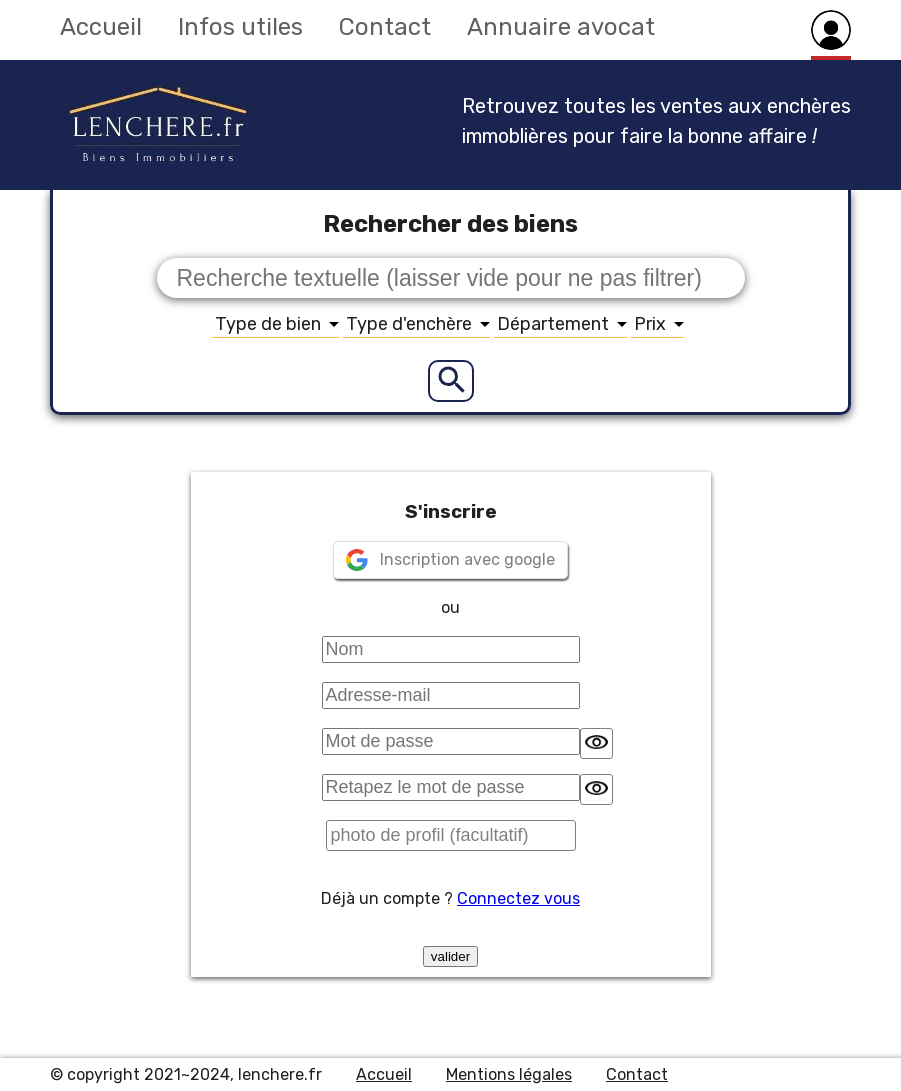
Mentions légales (509, 1074)
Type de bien (277, 324)
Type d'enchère (418, 324)
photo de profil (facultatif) (430, 835)
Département (562, 324)
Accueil (101, 27)
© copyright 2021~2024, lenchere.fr (186, 1074)
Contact (385, 27)
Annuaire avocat (561, 27)
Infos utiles (240, 27)
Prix (659, 324)
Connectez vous (518, 898)
